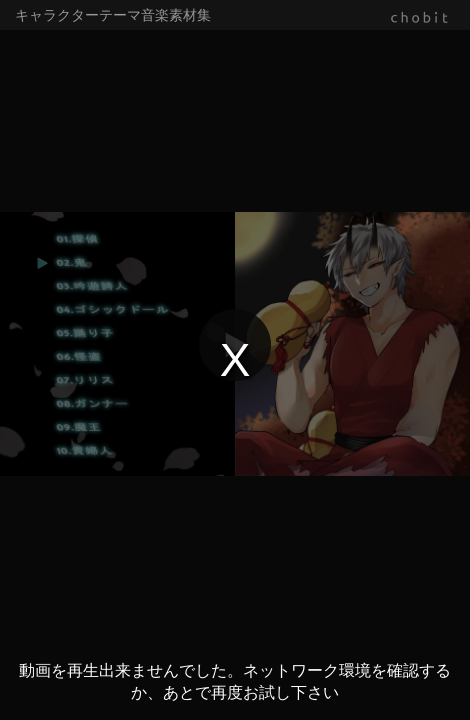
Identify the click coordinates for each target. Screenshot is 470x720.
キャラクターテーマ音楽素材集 (113, 15)
